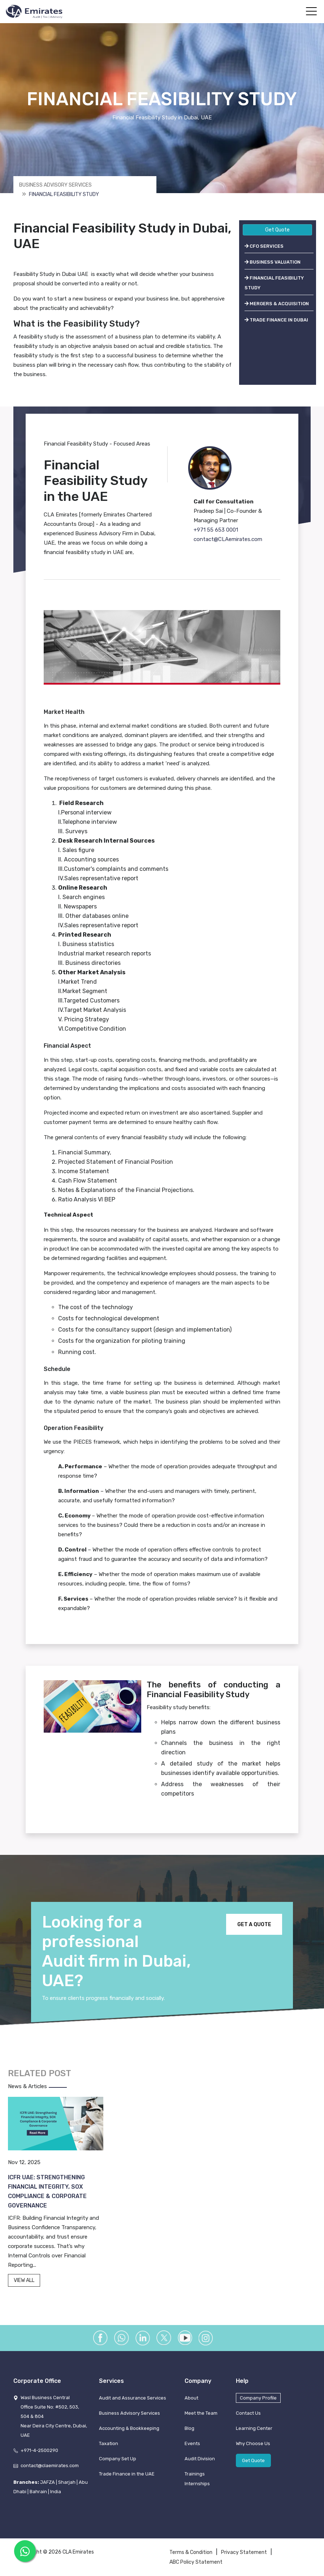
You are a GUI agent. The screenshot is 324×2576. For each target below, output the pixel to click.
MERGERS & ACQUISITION (277, 303)
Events (192, 2443)
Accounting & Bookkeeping (129, 2428)
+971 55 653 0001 (216, 530)
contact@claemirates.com (50, 2465)
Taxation (108, 2443)
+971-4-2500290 (39, 2450)
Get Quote (277, 230)
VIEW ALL (24, 2280)
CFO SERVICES (264, 246)
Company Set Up (117, 2458)
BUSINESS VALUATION (273, 262)
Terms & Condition (190, 2552)
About (191, 2398)
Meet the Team (201, 2413)
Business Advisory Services (55, 185)
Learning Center (254, 2428)
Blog (189, 2428)
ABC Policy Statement (196, 2562)
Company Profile (258, 2398)
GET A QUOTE (254, 1924)
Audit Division (200, 2458)
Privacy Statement (244, 2552)
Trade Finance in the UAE (127, 2474)
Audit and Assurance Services (132, 2398)
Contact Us (248, 2413)
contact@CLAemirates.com (228, 539)
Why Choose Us (253, 2443)
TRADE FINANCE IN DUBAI (276, 320)
